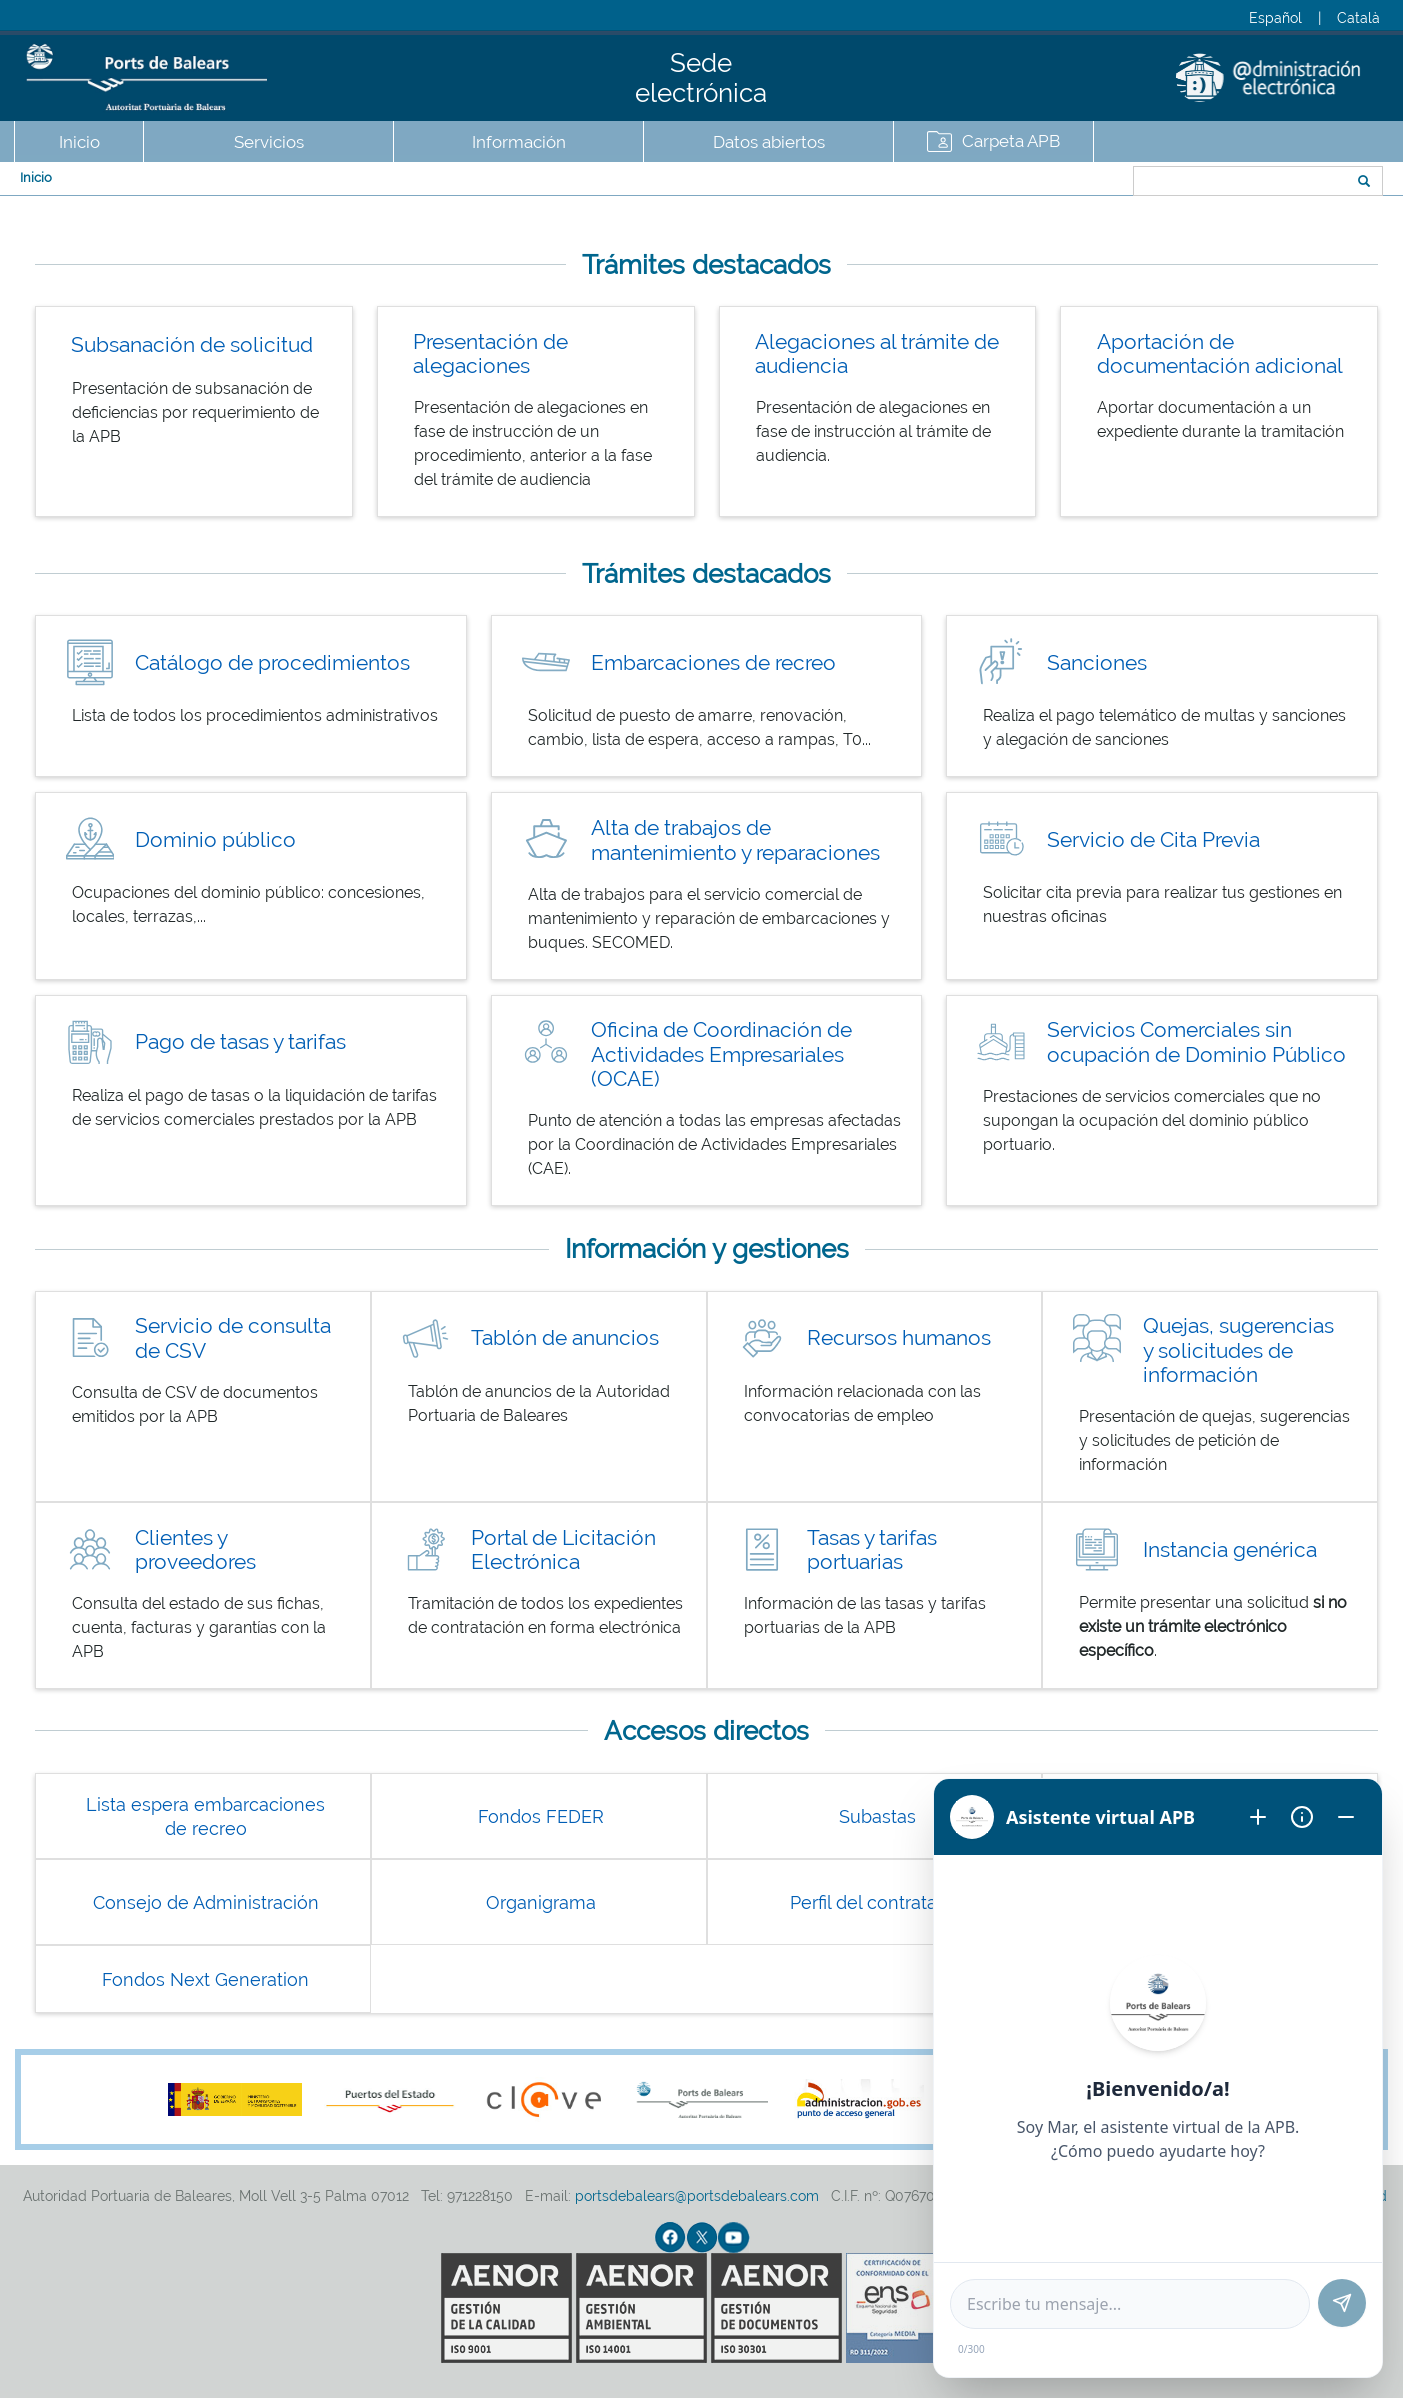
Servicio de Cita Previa (1153, 839)
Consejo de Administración (206, 1902)
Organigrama (541, 1902)
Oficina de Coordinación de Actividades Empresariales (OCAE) (721, 1054)
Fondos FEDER (541, 1816)
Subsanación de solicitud (192, 344)
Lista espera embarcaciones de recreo (205, 1816)
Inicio (79, 142)
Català (1358, 18)
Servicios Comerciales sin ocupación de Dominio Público (1196, 1042)
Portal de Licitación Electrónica (563, 1550)
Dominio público (215, 839)
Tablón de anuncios (565, 1337)
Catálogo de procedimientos (272, 662)
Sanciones (1097, 662)
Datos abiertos (769, 142)
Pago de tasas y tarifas (240, 1041)
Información (519, 142)
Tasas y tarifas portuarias (872, 1550)
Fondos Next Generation (205, 1979)
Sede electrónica (701, 78)
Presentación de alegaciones (490, 354)
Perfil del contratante (877, 1902)
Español (1275, 18)
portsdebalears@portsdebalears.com (697, 2196)
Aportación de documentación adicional (1220, 354)
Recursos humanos (899, 1337)
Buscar (1066, 183)
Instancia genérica (1230, 1549)
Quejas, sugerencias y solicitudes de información (1238, 1350)
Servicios (269, 142)
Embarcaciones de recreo (713, 662)
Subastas (877, 1816)
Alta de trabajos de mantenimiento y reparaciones (735, 840)
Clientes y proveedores (195, 1550)
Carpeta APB (1011, 141)
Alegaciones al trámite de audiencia (877, 354)
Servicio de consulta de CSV (233, 1338)
